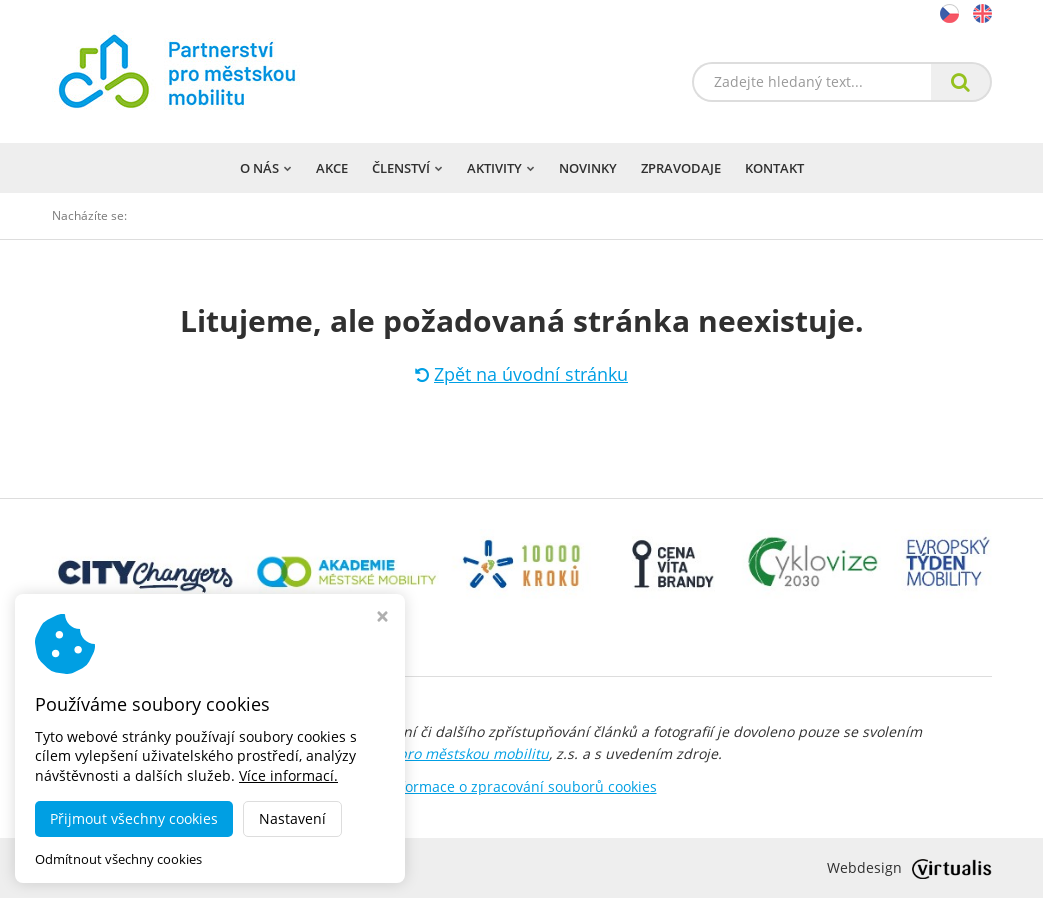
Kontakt (774, 168)
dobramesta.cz (225, 867)
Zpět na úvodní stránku (521, 374)
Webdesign (909, 867)
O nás (266, 168)
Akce (332, 168)
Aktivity (501, 168)
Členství (407, 168)
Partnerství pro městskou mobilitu (435, 753)
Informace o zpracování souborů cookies (522, 786)
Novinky (588, 168)
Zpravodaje (681, 168)
